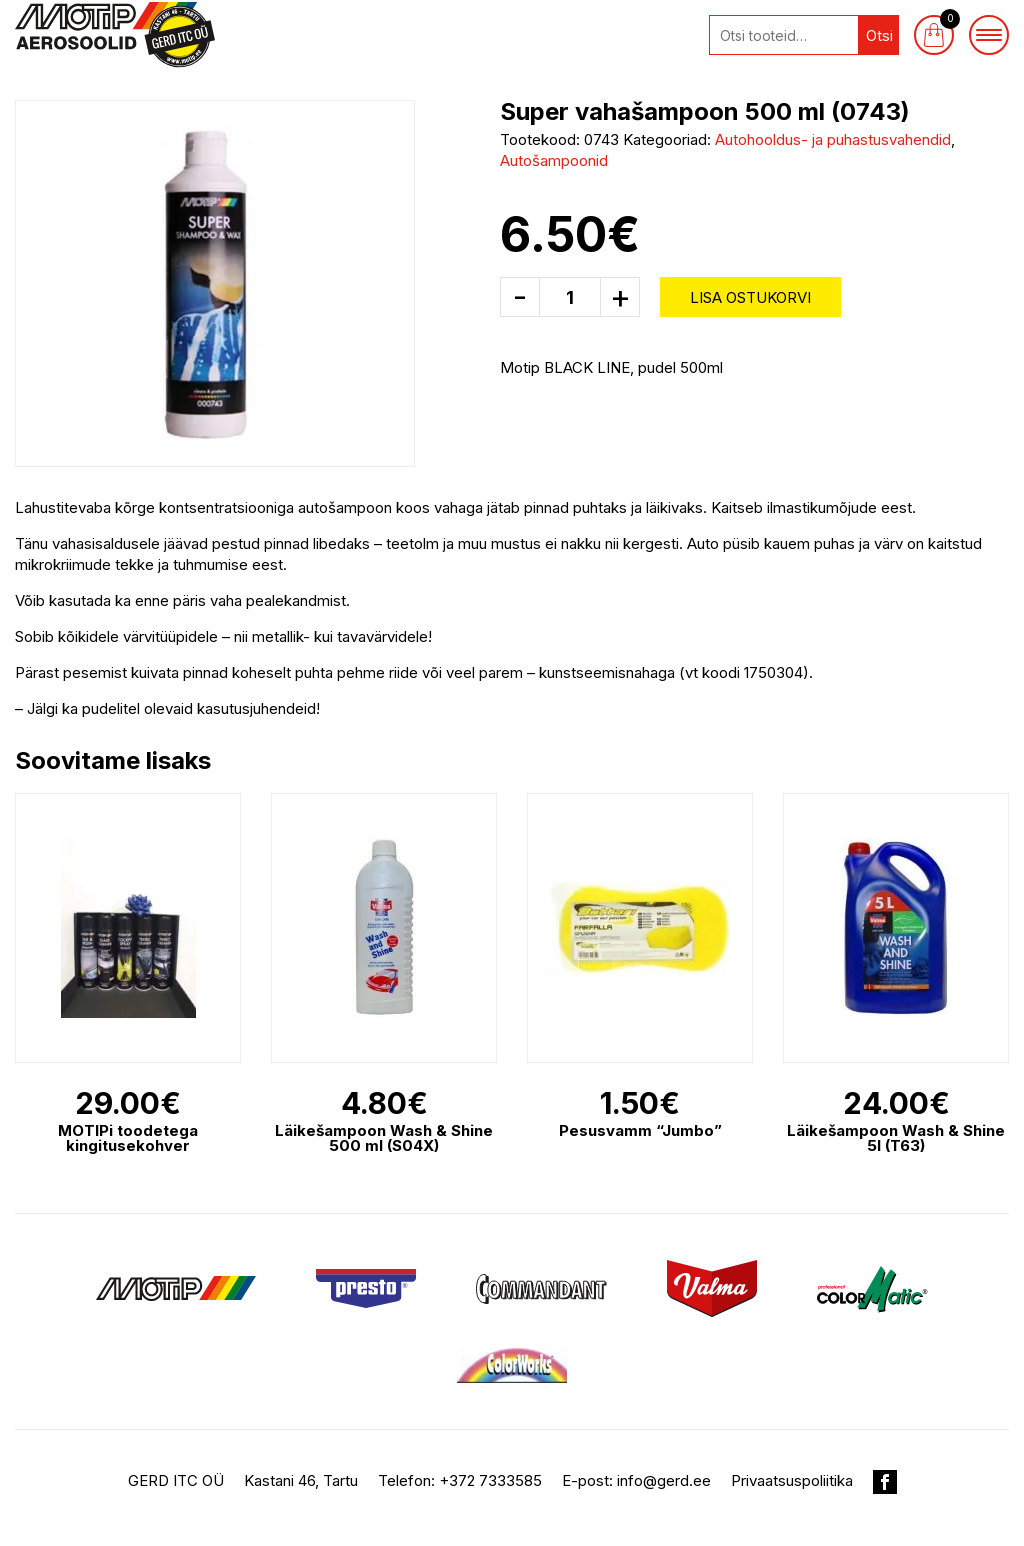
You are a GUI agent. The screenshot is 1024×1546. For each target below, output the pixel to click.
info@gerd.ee (664, 1480)
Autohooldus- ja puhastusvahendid (833, 139)
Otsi (879, 35)
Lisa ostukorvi (750, 297)
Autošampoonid (554, 160)
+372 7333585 (490, 1480)
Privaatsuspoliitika (792, 1480)
